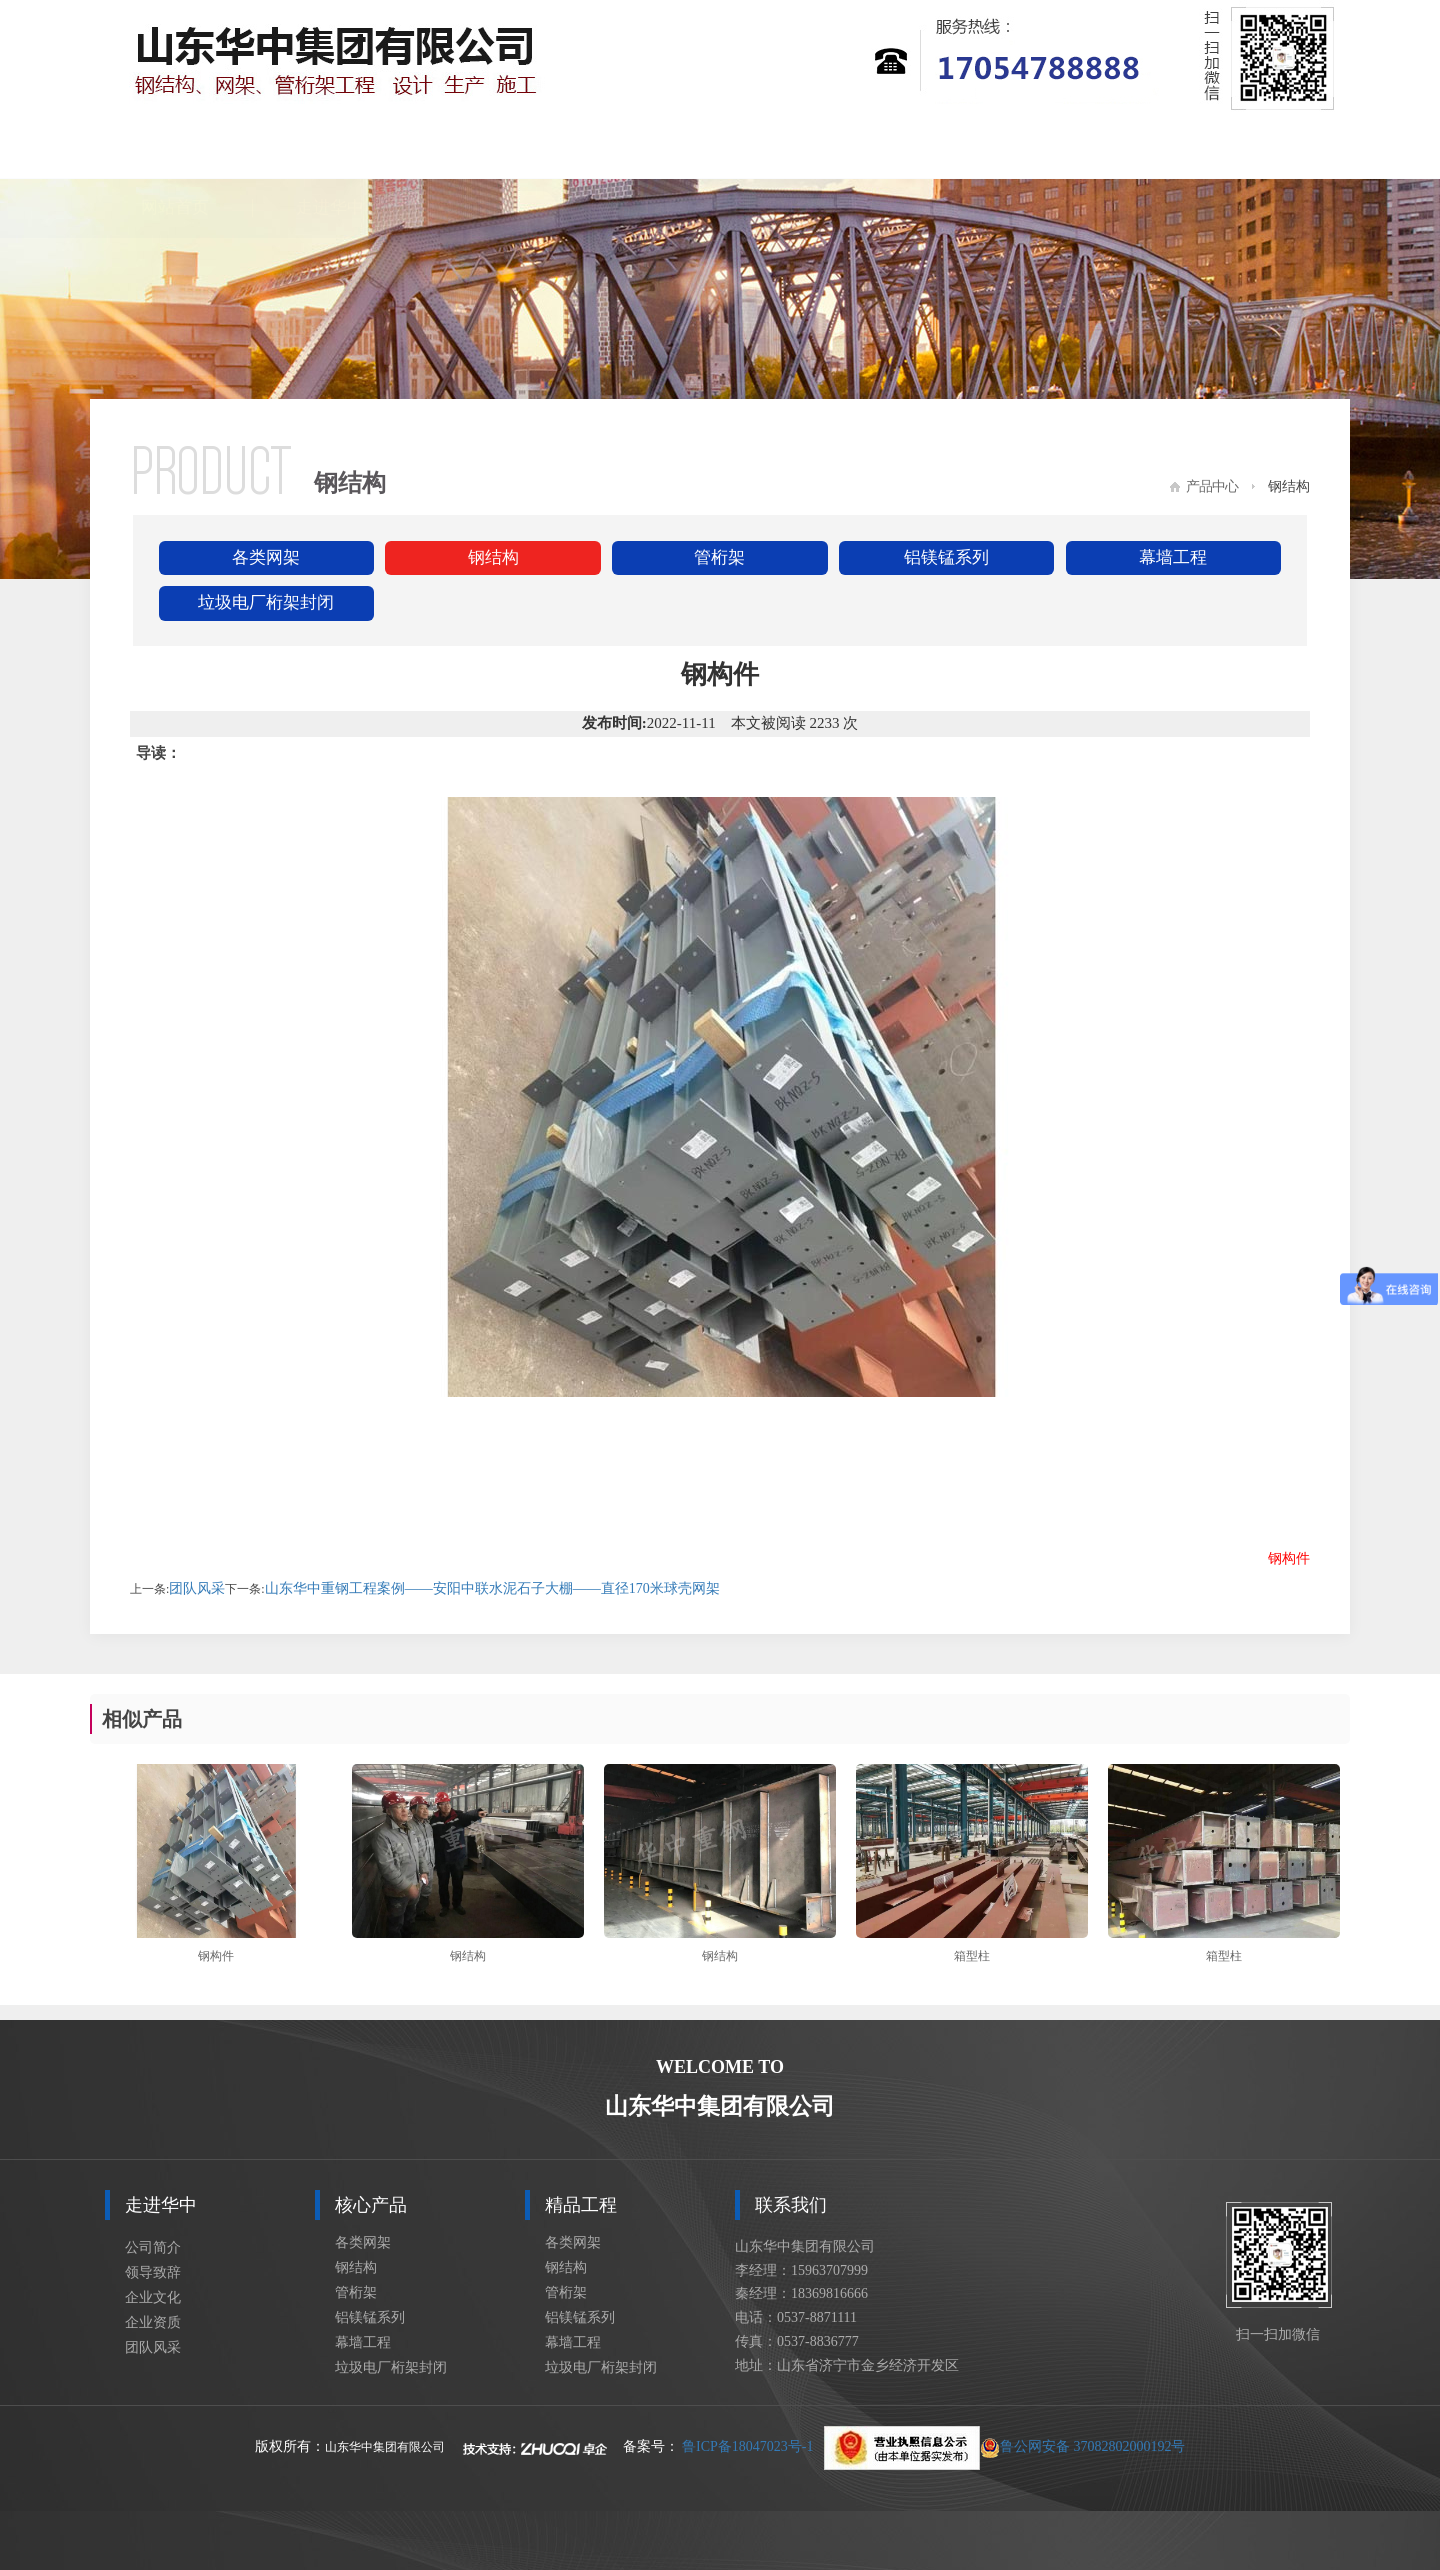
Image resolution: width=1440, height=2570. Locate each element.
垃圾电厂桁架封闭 (266, 602)
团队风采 (197, 1588)
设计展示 (948, 148)
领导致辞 (153, 2272)
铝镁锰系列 (946, 557)
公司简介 (153, 2247)
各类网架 (266, 557)
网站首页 (175, 148)
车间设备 (1103, 148)
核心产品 (484, 148)
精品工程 (639, 148)
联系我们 (1258, 148)
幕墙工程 (1173, 557)
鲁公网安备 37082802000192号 (1005, 2446)
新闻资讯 (794, 148)
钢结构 (493, 557)
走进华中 (330, 148)
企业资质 (153, 2322)
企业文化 (153, 2297)
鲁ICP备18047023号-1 (747, 2446)
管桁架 (719, 557)
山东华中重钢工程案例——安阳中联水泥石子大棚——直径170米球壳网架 (492, 1588)
